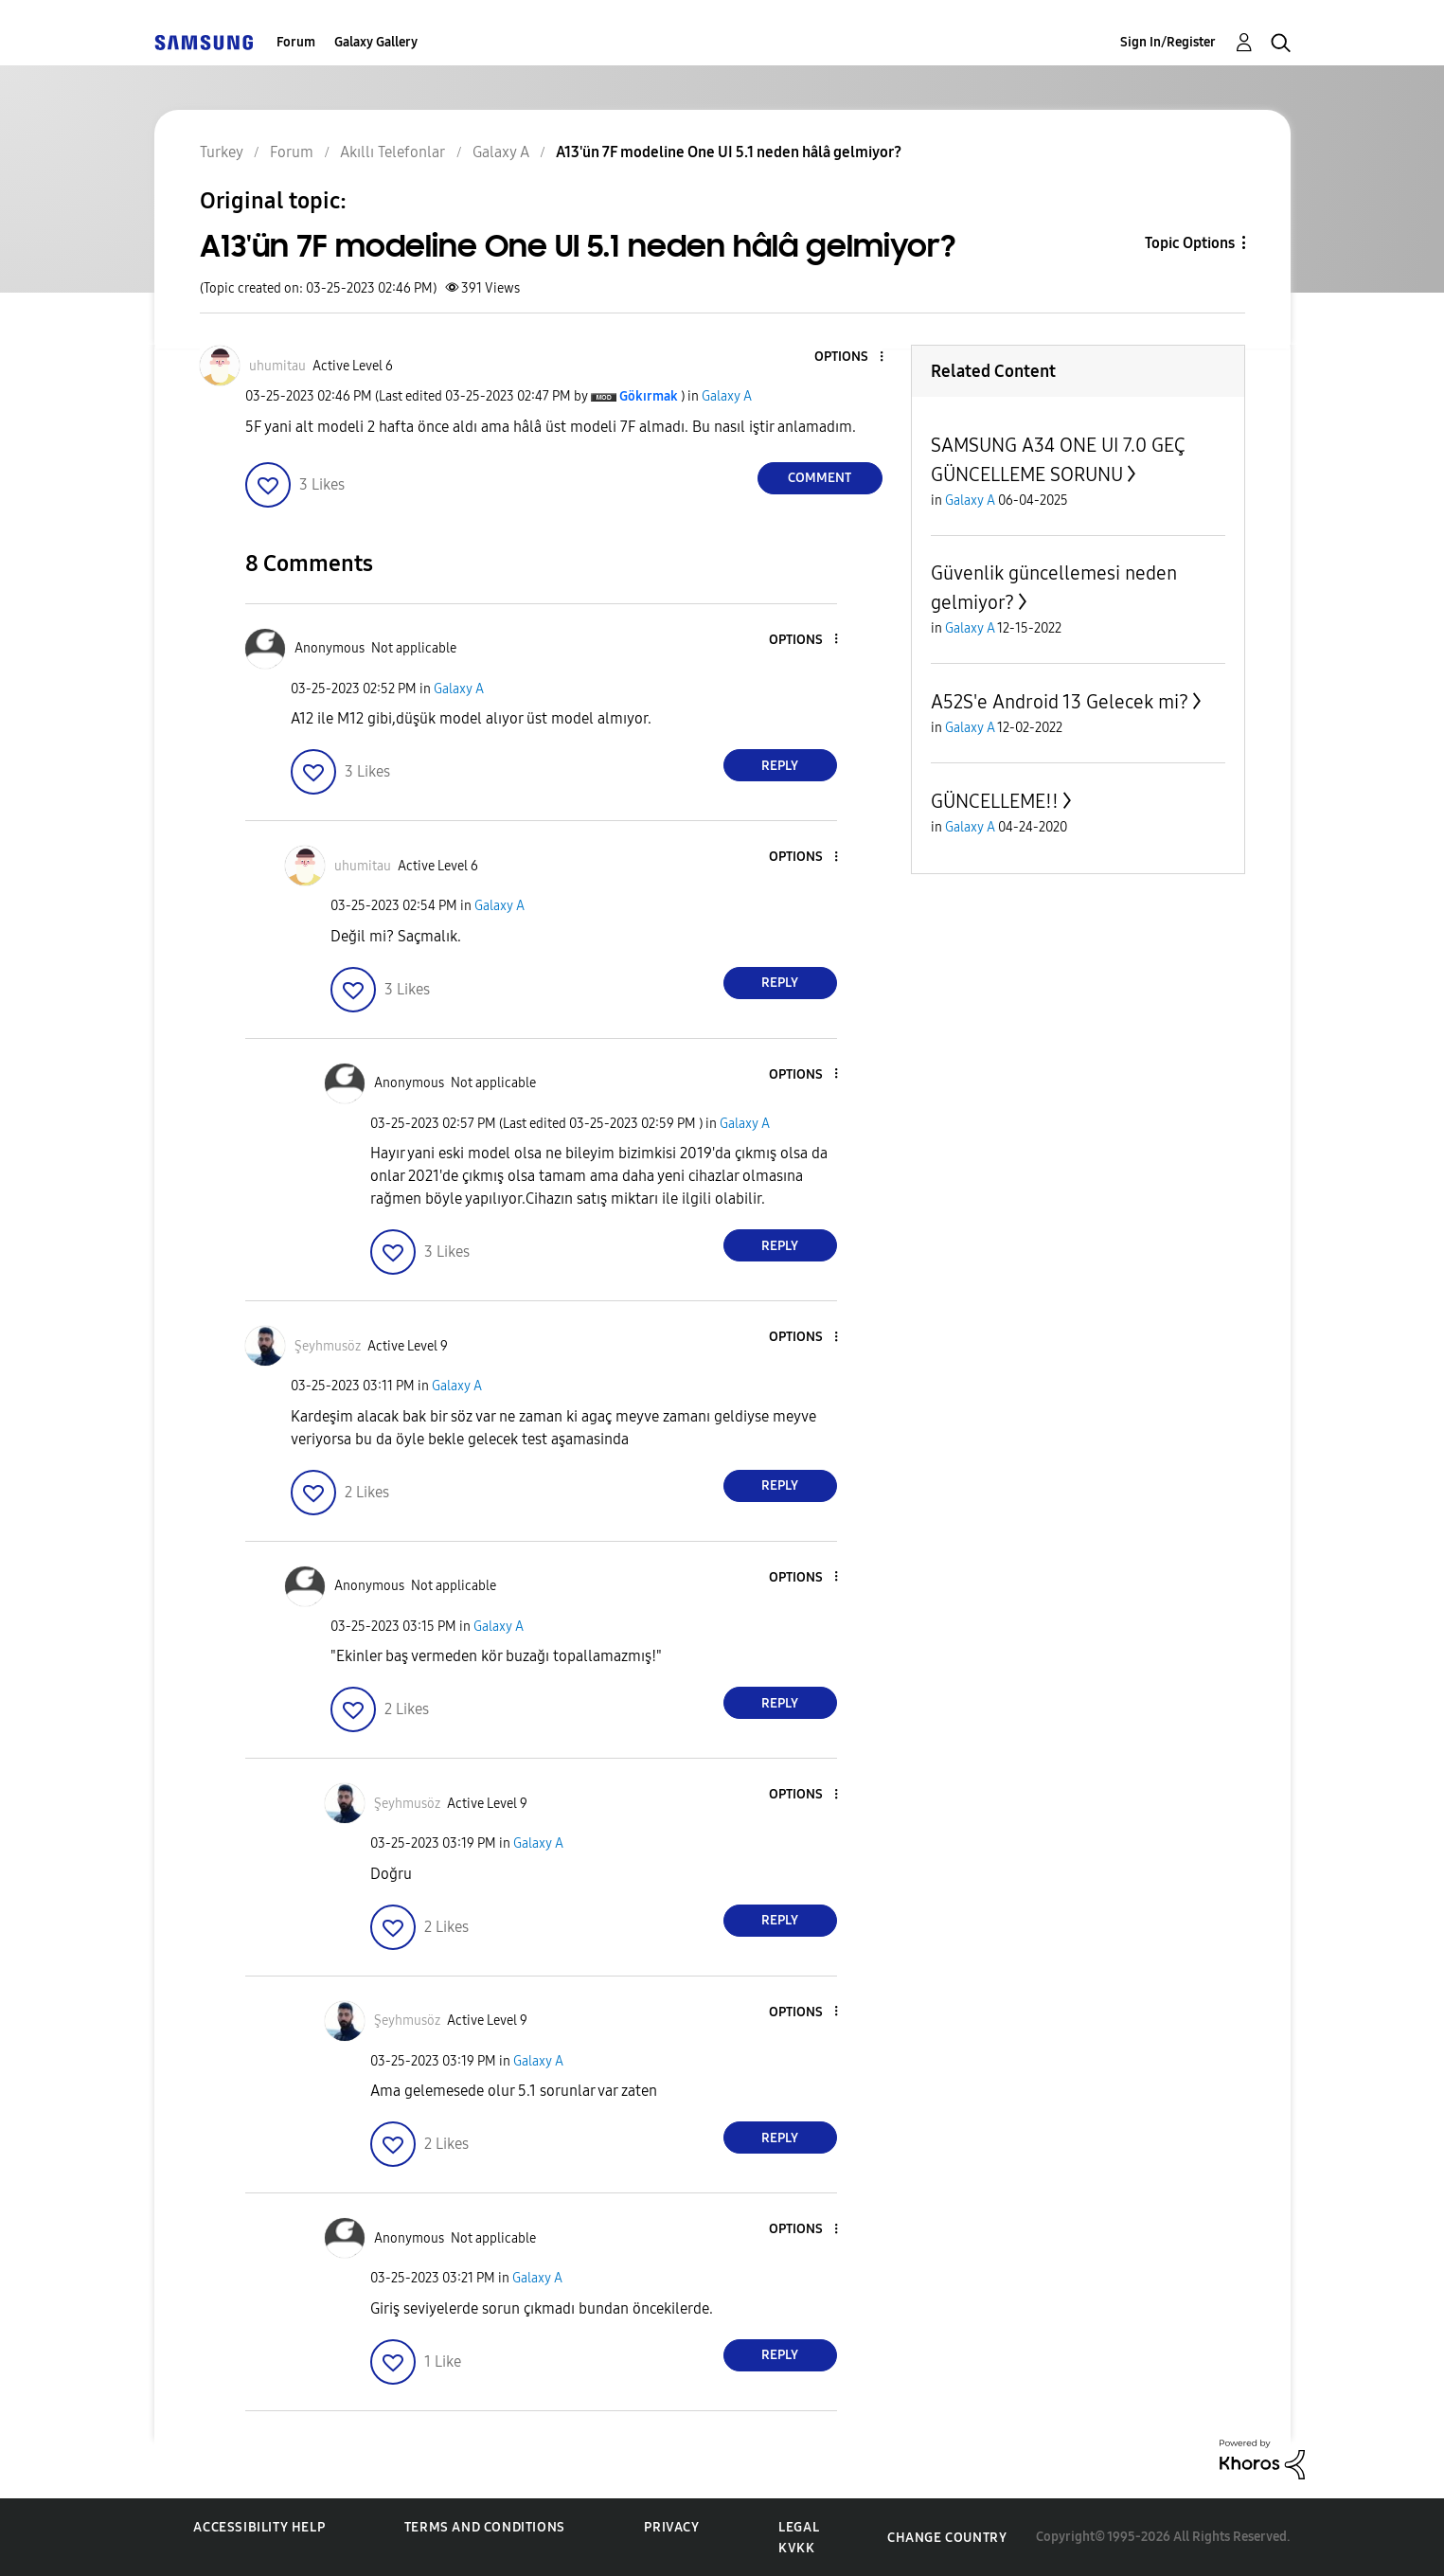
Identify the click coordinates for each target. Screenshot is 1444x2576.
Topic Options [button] (1190, 243)
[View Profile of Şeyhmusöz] (327, 1346)
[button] (849, 358)
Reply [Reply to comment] (779, 766)
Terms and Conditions (484, 2527)
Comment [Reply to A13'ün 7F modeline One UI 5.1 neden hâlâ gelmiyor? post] (819, 478)
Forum (295, 42)
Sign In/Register (1168, 42)
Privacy (671, 2527)
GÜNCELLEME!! (995, 801)
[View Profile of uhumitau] (277, 366)
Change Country (947, 2538)
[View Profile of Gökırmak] (648, 396)
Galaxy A (727, 396)
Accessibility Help (259, 2527)
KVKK (796, 2548)
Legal (798, 2527)
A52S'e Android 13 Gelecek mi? (1059, 701)
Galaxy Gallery (376, 42)
